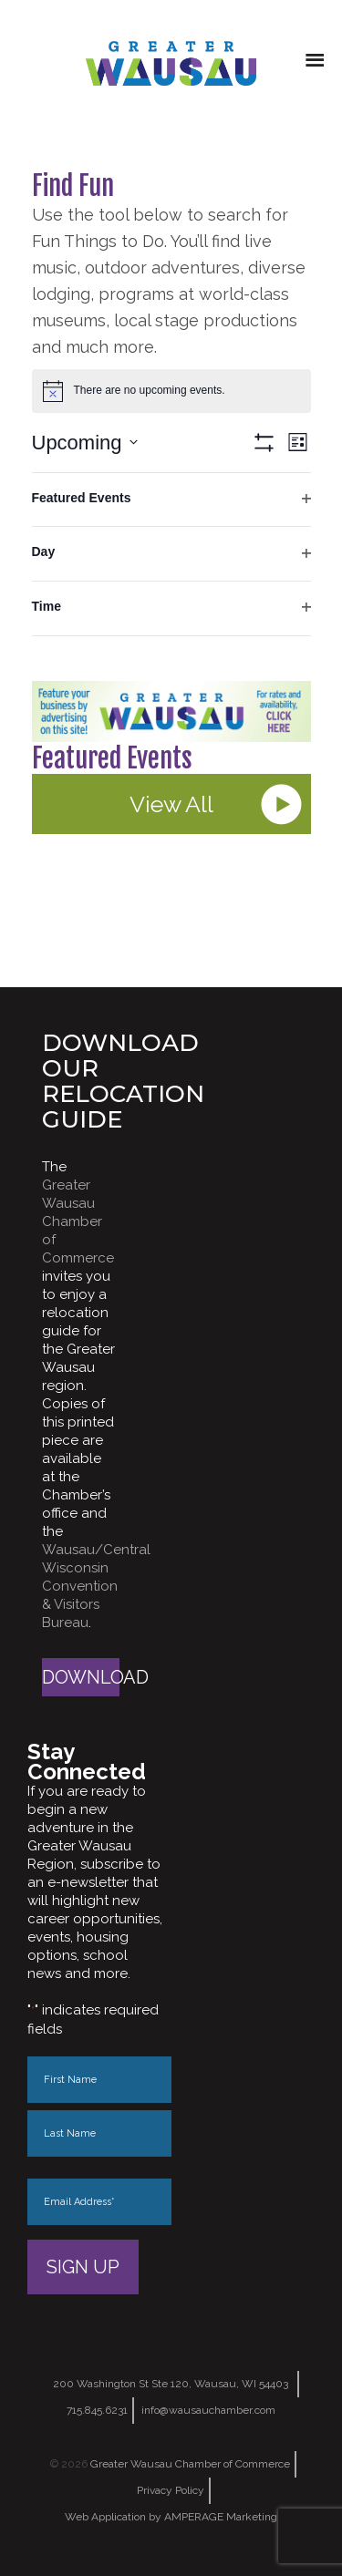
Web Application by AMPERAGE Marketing (171, 2516)
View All (171, 804)
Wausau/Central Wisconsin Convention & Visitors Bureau (96, 1586)
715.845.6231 (97, 2410)
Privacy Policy (170, 2490)
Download (80, 1677)
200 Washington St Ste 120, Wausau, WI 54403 (170, 2383)
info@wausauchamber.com (208, 2410)
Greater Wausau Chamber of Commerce (78, 1221)
